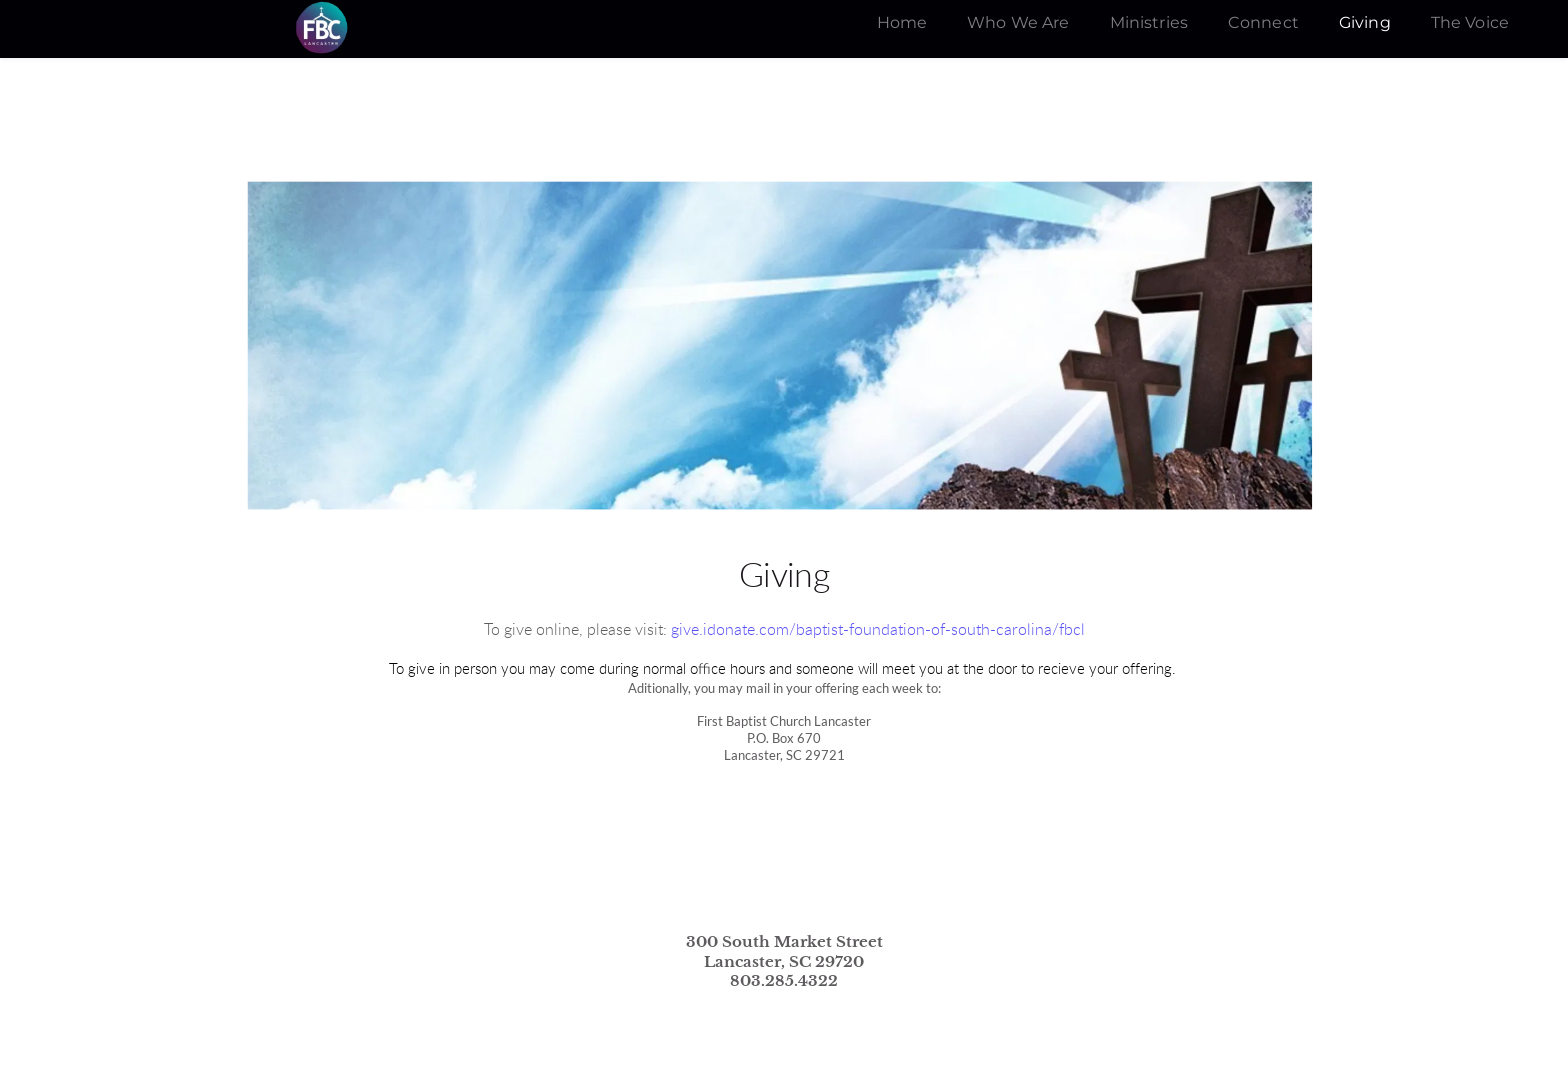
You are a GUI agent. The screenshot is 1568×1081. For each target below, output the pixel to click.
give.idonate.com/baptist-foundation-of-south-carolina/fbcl (878, 630)
